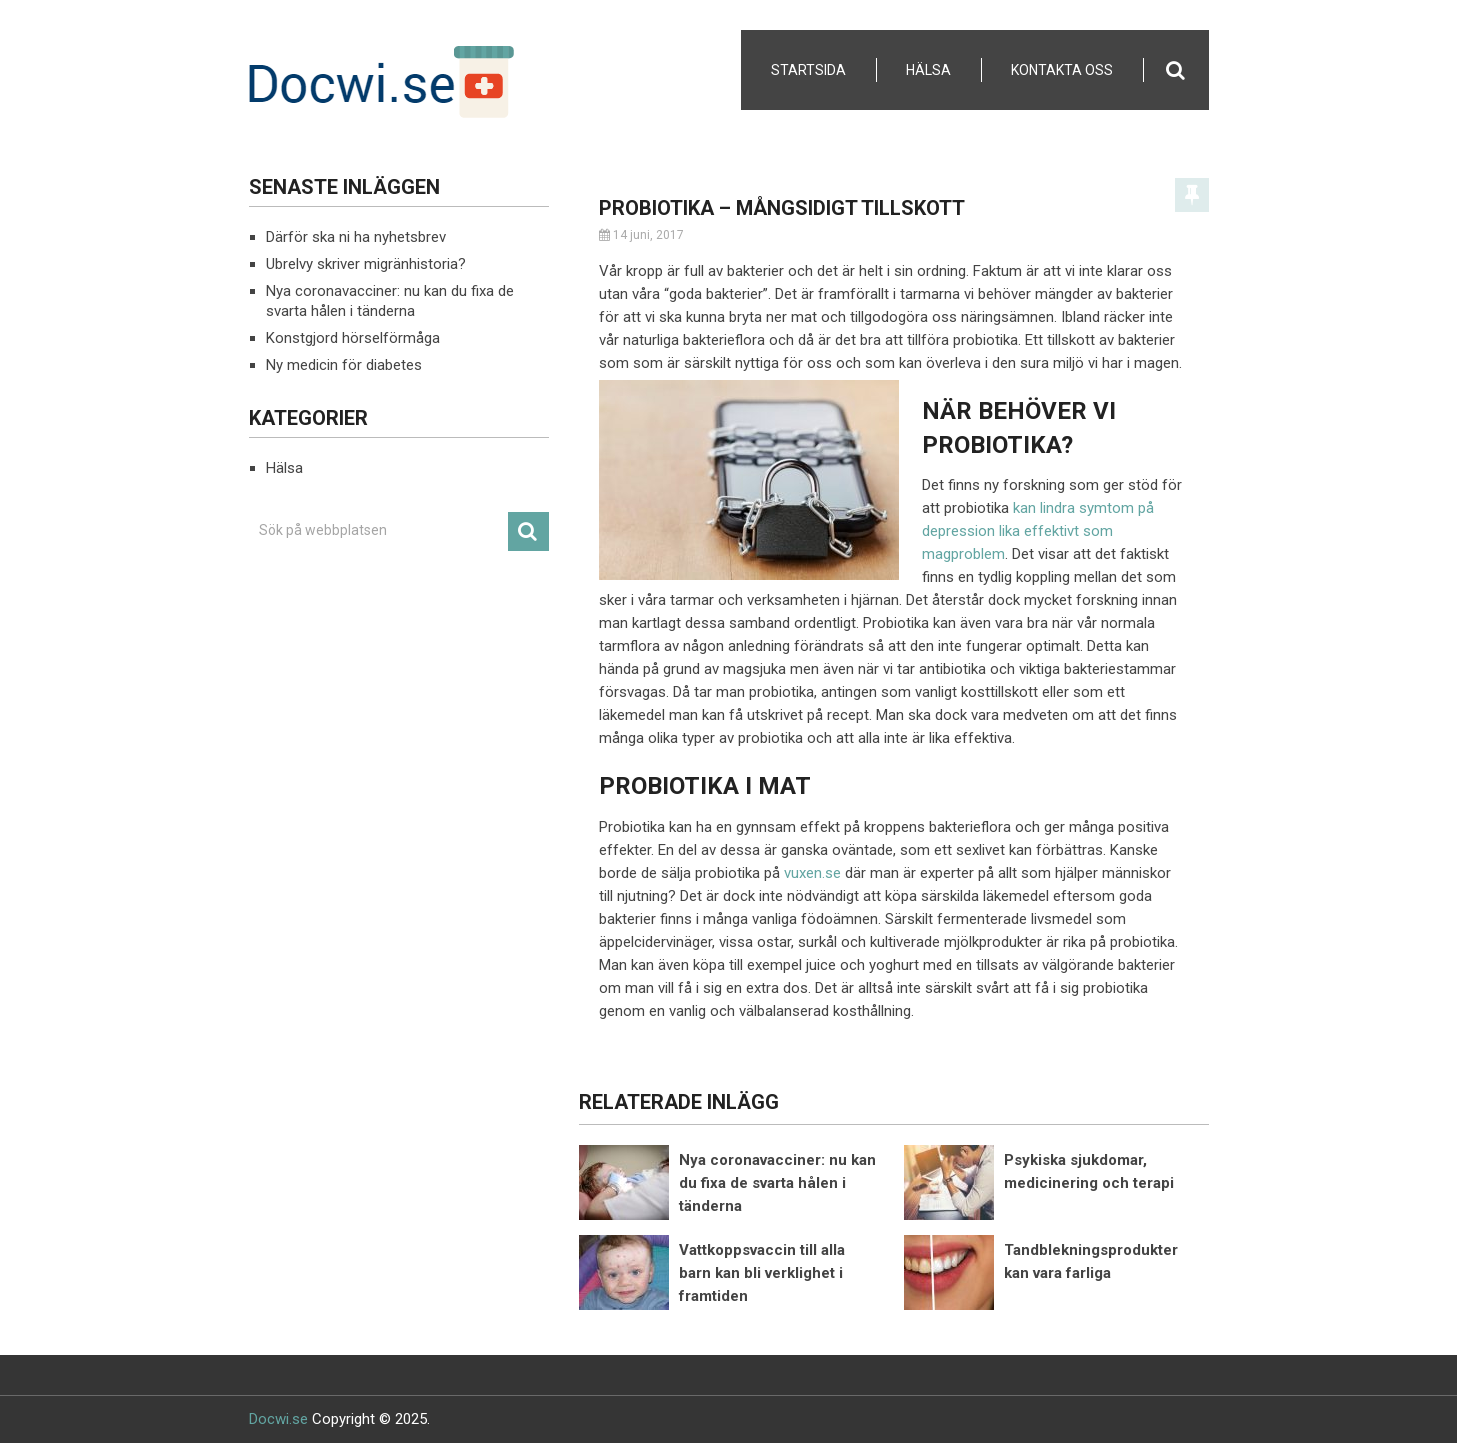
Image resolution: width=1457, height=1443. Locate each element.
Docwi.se (278, 1419)
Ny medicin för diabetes (344, 365)
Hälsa (928, 70)
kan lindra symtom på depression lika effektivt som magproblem (1038, 531)
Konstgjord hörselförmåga (353, 338)
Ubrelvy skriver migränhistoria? (366, 264)
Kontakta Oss (1062, 70)
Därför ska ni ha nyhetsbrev (356, 237)
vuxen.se (812, 873)
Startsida (808, 70)
